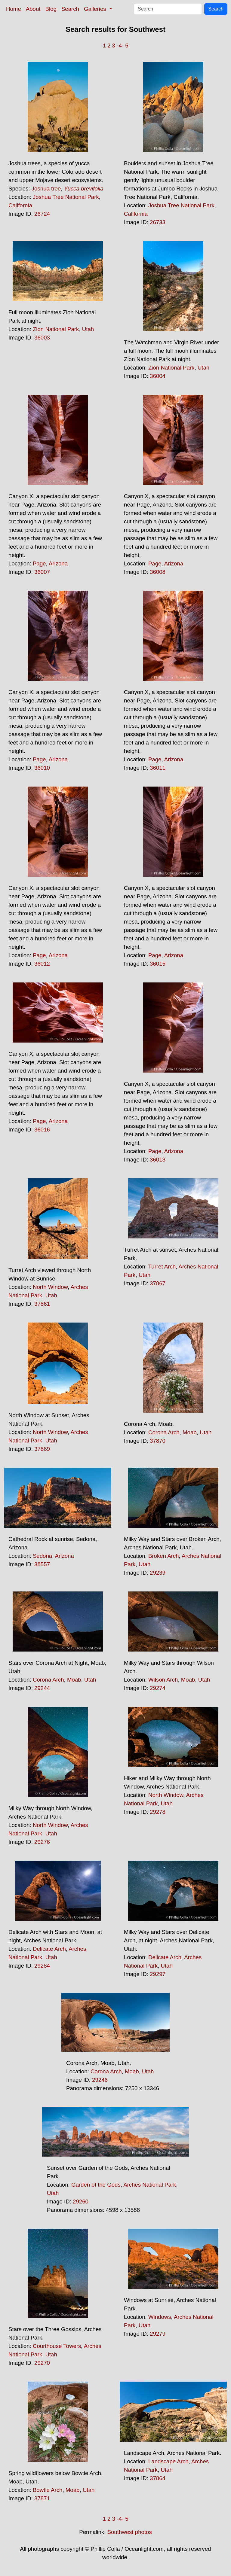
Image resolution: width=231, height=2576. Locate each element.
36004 (157, 376)
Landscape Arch (168, 2461)
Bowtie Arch (48, 2490)
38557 (42, 1564)
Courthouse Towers (57, 2346)
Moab (190, 1432)
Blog (51, 9)
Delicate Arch (49, 1949)
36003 (42, 337)
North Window (50, 1287)
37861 (42, 1304)
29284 (42, 1965)
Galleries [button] (96, 9)
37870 (157, 1441)
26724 (42, 214)
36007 (42, 572)
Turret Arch (162, 1266)
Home (13, 9)
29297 (157, 1974)
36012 (42, 964)
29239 (157, 1573)
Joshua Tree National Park (66, 197)
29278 (157, 1812)
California (20, 205)
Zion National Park (56, 329)
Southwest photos (129, 2532)
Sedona (42, 1556)
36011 (157, 768)
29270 (42, 2363)
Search (70, 9)
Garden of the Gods (96, 2185)
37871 (42, 2498)
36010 (42, 768)
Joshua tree (46, 188)
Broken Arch (163, 1556)
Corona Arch (164, 1432)
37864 (157, 2478)
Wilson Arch (163, 1679)
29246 (100, 2080)
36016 (42, 1129)
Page (39, 563)
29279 (157, 2334)
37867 (157, 1283)
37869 (42, 1449)
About (33, 9)
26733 (157, 222)
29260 (80, 2201)
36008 (157, 572)
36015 (157, 964)
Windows (159, 2317)
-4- (120, 45)
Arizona (58, 563)
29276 (42, 1842)
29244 (42, 1688)
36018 (157, 1159)
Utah (88, 329)
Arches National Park (149, 2185)
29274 (157, 1688)
